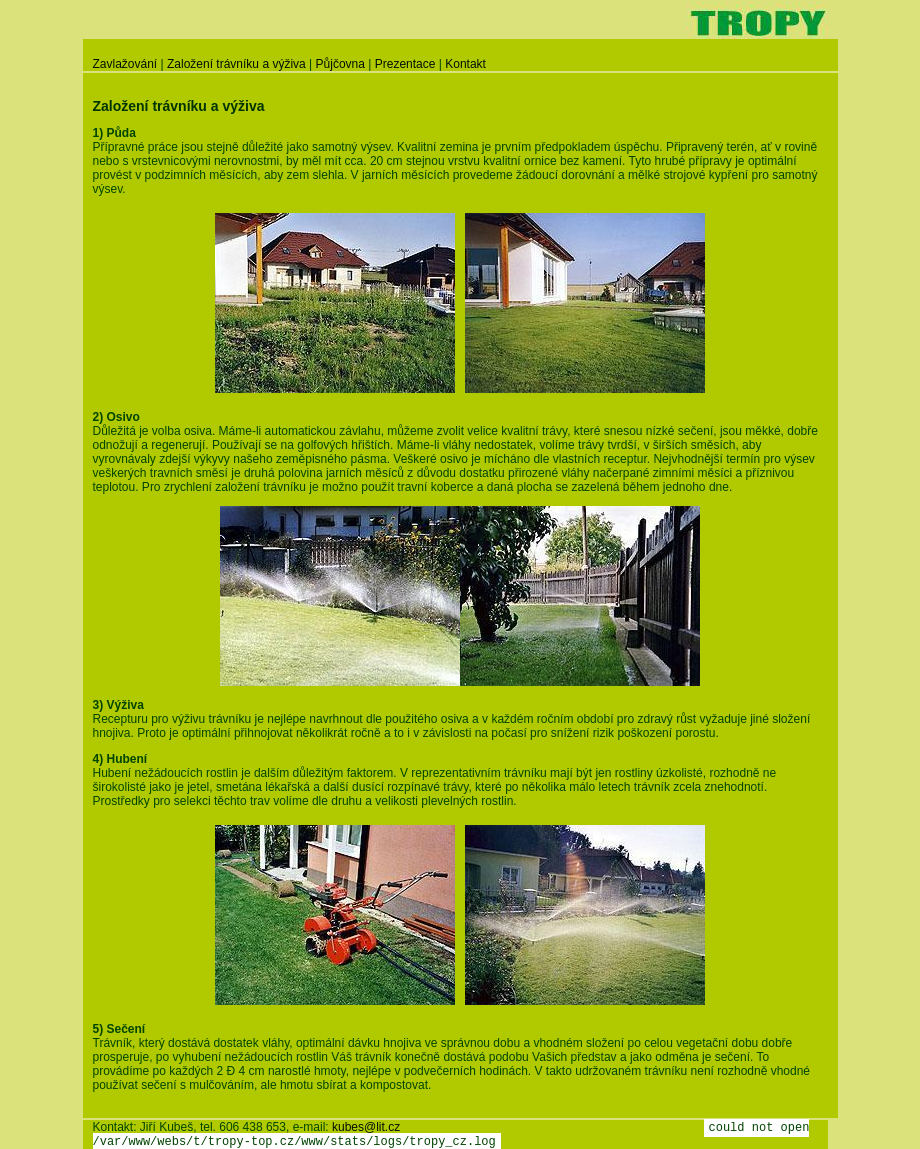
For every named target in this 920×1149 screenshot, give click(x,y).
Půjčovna (340, 64)
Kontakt (465, 64)
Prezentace (405, 64)
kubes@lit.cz (366, 1127)
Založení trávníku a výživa (236, 64)
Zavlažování (125, 64)
